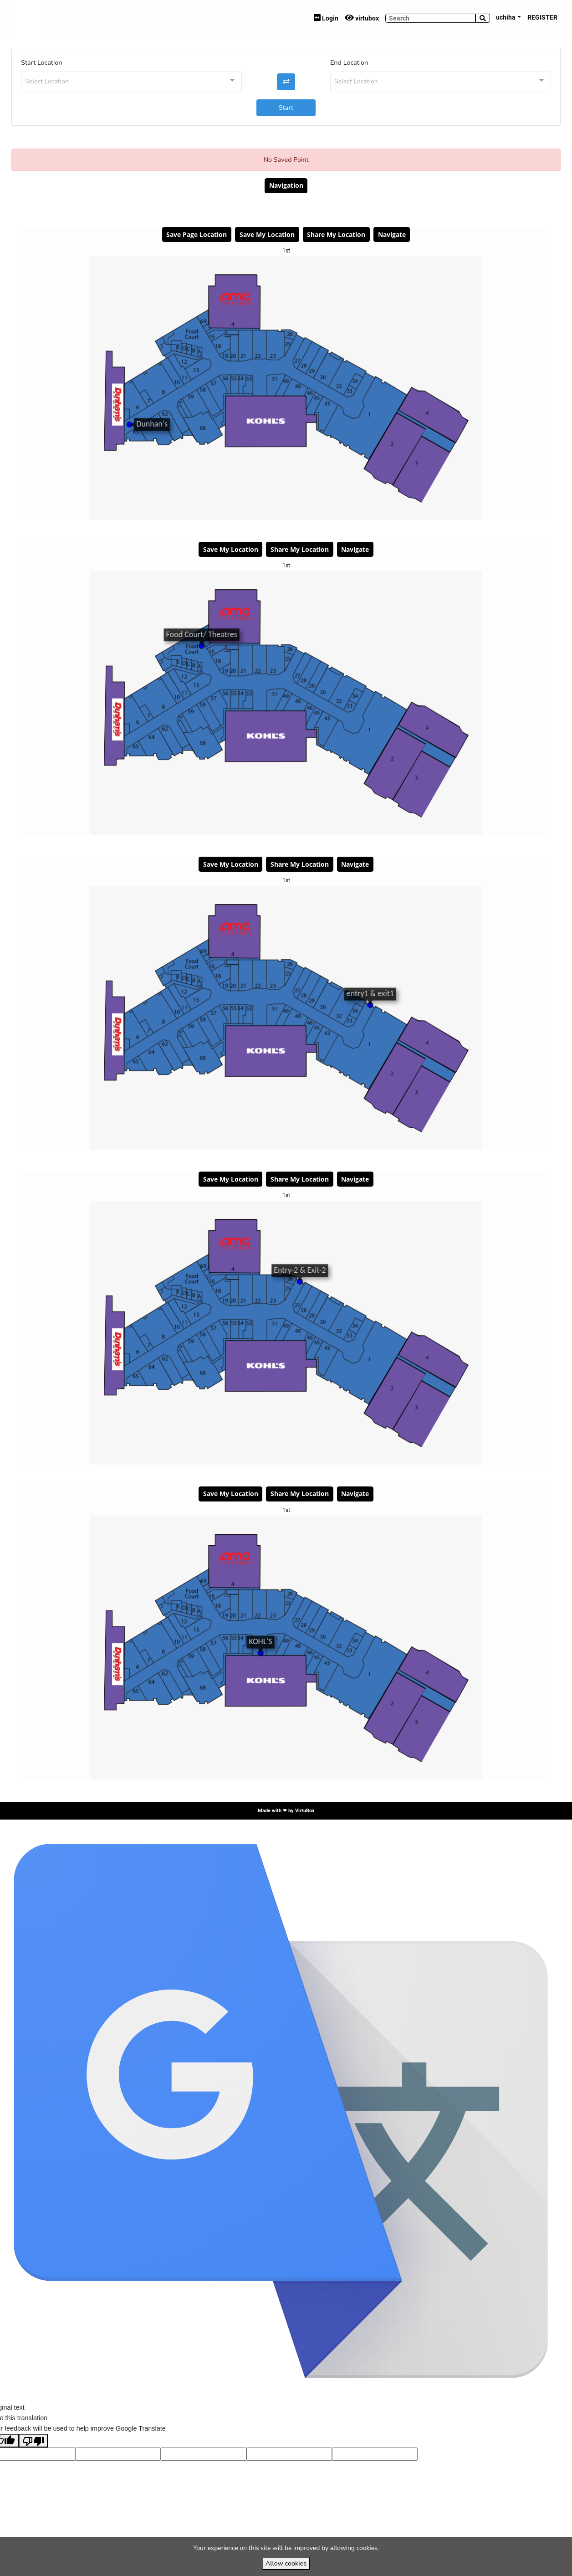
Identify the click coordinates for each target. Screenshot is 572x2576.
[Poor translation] (33, 2440)
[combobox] (131, 82)
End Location (349, 62)
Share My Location (336, 234)
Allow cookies (286, 2563)
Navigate (392, 234)
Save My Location (267, 234)
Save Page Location (196, 234)
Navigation (286, 185)
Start (286, 107)
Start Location (41, 62)
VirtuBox (305, 1810)
